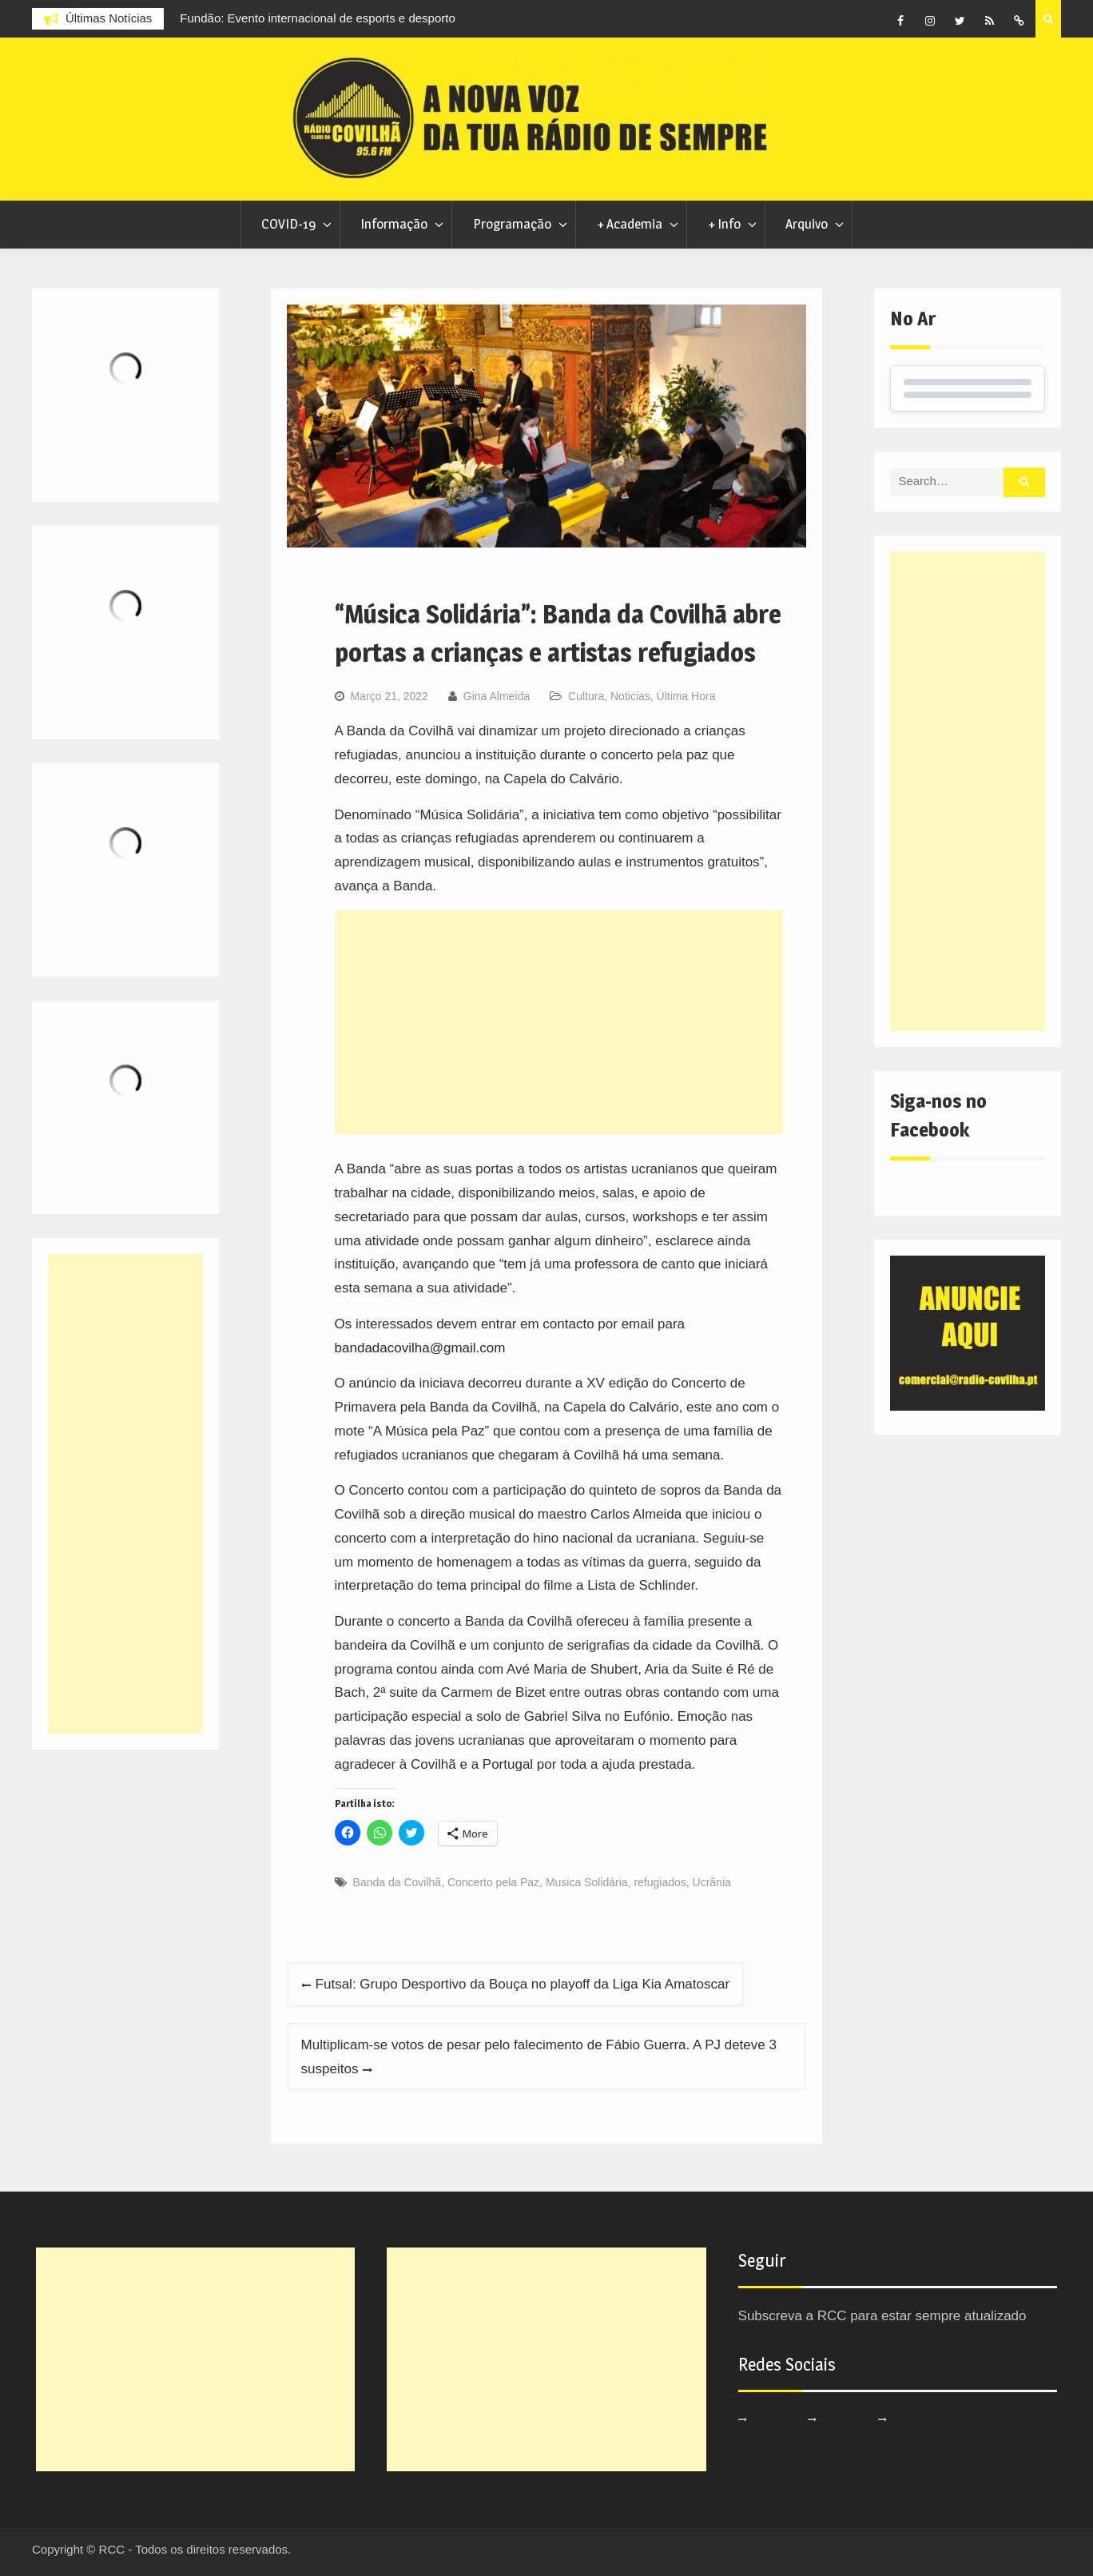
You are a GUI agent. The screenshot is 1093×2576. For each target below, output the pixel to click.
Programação (512, 224)
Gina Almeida (496, 696)
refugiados (660, 1882)
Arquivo (806, 224)
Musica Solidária (587, 1882)
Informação (393, 224)
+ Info (724, 224)
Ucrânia (712, 1882)
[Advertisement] (559, 1022)
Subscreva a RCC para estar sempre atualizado (882, 2315)
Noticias (630, 696)
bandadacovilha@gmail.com (420, 1348)
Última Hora (686, 696)
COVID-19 (288, 224)
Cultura (586, 696)
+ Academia (629, 224)
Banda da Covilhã (397, 1882)
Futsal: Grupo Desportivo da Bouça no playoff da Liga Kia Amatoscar (522, 1984)
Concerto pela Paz (493, 1882)
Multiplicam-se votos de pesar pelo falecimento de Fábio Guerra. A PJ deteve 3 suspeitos (539, 2056)
